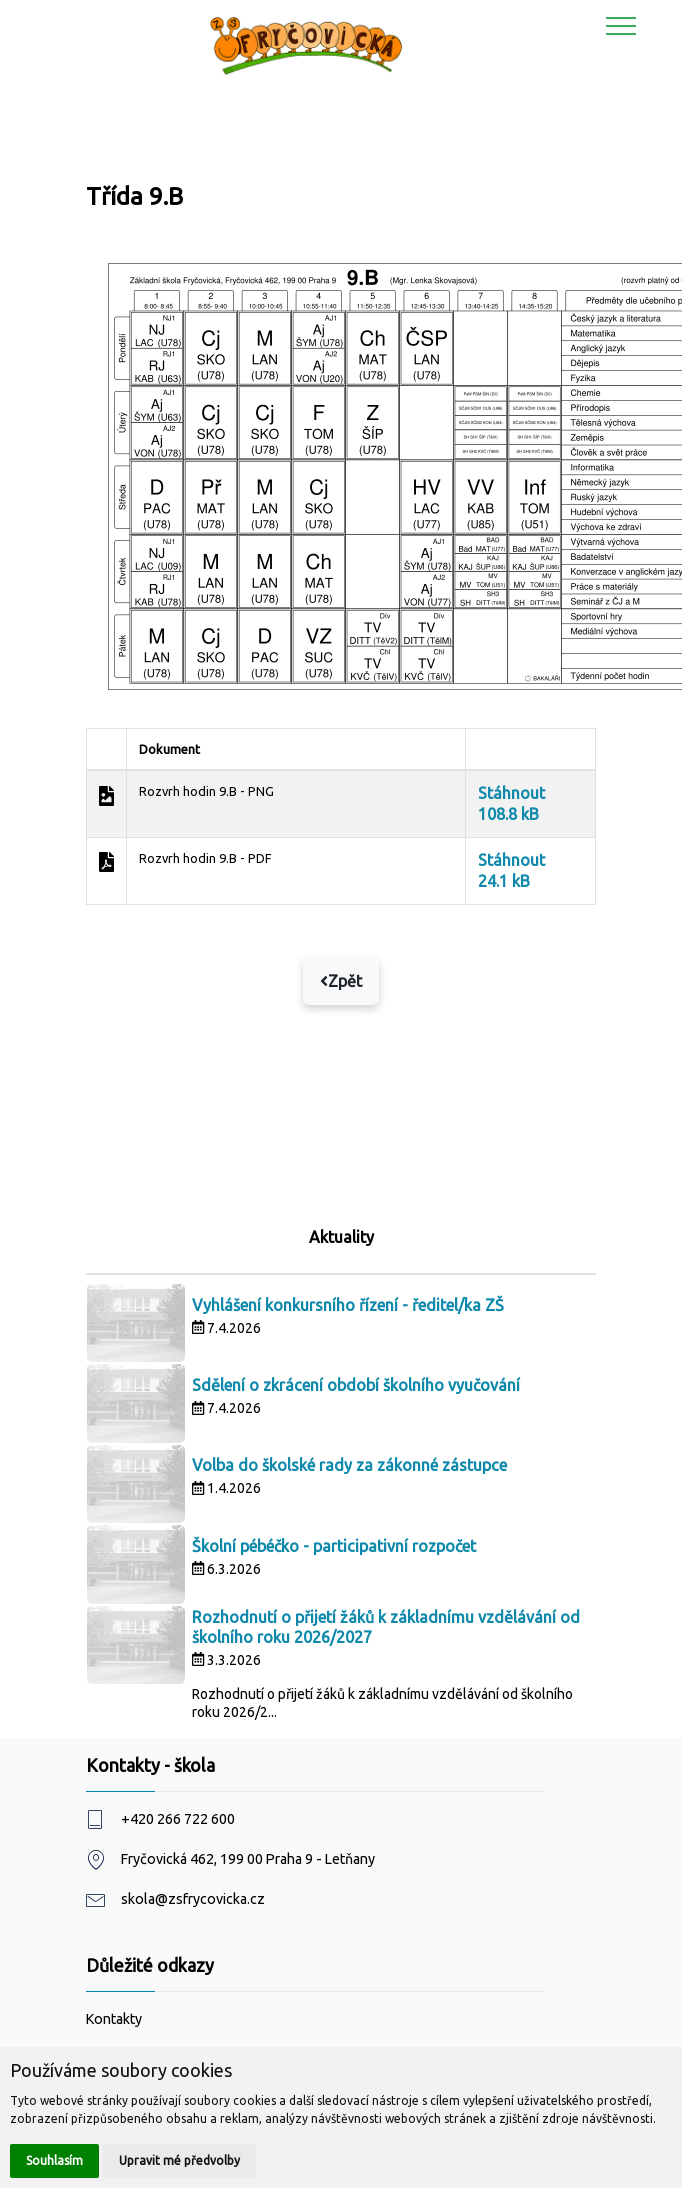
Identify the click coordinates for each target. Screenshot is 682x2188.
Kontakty (114, 2019)
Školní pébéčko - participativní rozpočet (334, 1546)
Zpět (341, 981)
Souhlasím (54, 2160)
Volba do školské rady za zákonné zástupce (349, 1465)
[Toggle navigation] (621, 25)
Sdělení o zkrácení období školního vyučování (356, 1385)
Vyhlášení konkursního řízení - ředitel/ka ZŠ (348, 1305)
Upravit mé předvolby (179, 2160)
